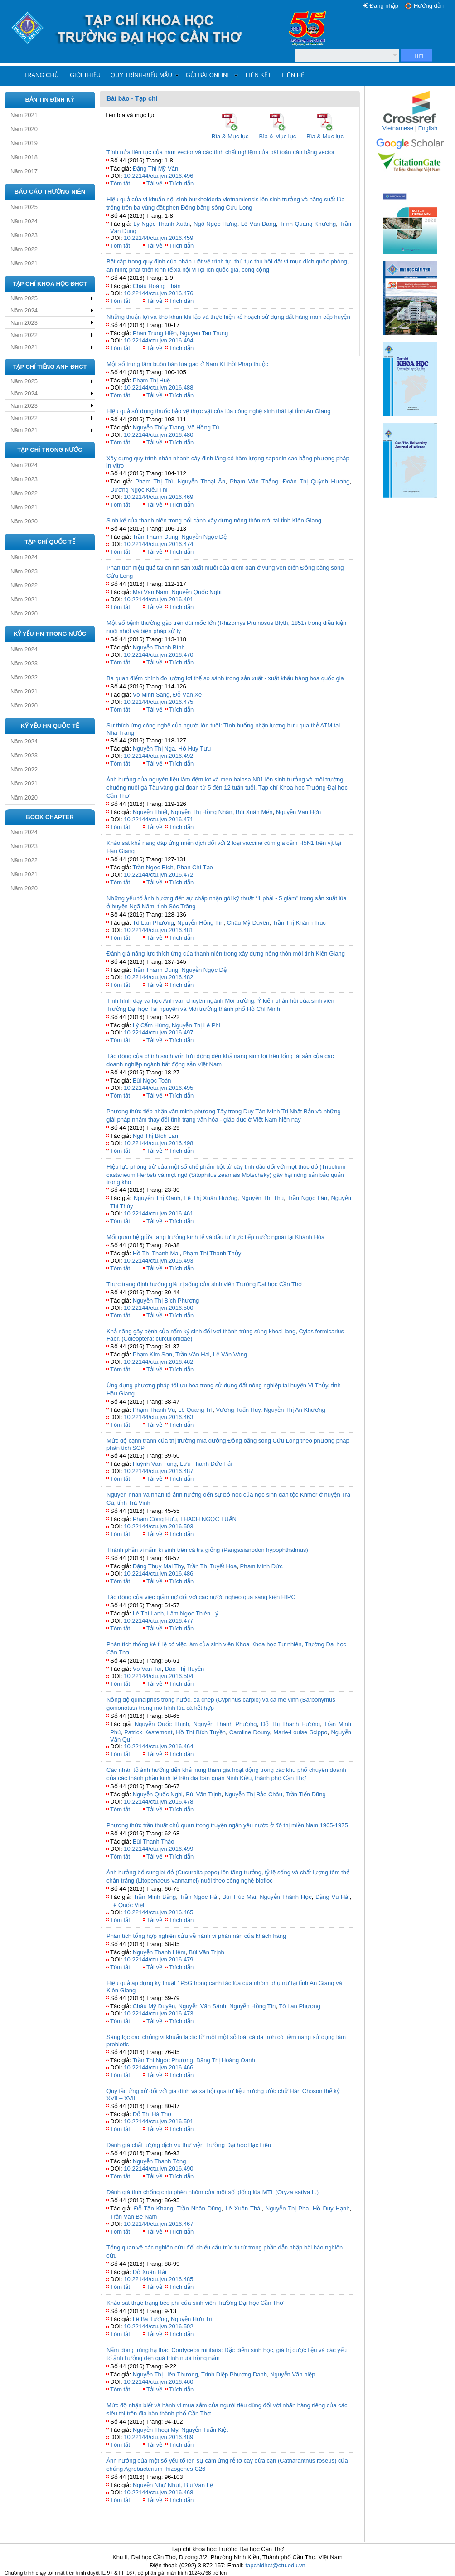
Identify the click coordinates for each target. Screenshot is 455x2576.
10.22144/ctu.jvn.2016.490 (158, 2168)
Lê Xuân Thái (243, 2208)
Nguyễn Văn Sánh (202, 2006)
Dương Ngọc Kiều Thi (138, 489)
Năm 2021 (24, 115)
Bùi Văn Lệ (198, 2485)
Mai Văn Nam (151, 592)
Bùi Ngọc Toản (152, 1080)
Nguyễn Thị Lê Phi (196, 1025)
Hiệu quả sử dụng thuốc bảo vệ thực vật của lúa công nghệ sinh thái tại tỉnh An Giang (218, 411)
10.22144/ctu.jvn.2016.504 (158, 1676)
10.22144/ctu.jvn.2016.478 (158, 1801)
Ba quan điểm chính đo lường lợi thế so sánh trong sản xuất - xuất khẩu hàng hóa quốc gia (225, 678)
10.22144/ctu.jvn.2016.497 (158, 1032)
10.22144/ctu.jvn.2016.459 (158, 237)
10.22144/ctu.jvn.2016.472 (158, 874)
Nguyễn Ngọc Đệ (204, 536)
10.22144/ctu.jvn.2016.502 (158, 2326)
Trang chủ (41, 75)
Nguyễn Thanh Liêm (159, 1952)
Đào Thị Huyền (184, 1668)
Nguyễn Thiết (150, 812)
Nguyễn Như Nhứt (157, 2485)
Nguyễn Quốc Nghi (197, 592)
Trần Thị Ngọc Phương (162, 2060)
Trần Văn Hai (192, 1354)
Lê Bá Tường (150, 2319)
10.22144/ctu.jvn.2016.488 (158, 387)
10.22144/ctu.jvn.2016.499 (158, 1848)
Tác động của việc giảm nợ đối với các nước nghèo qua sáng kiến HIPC (200, 1597)
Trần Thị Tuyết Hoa (212, 1566)
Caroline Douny (249, 1732)
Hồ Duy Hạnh (331, 2208)
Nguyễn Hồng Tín (200, 922)
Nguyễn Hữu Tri (192, 2319)
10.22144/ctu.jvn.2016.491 (158, 599)
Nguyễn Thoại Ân (202, 481)
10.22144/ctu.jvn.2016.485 (158, 2279)
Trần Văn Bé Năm (133, 2216)
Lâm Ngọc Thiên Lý (192, 1613)
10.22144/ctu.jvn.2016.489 (158, 2437)
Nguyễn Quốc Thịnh (162, 1724)
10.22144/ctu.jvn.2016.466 (158, 2067)
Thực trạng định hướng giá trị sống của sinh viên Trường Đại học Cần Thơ (204, 1284)
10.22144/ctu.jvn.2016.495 (158, 1087)
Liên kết (258, 75)
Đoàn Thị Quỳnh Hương (316, 481)
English (428, 128)
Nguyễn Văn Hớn (298, 812)
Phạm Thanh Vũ (154, 1409)
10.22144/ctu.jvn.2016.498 (158, 1143)
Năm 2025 (24, 207)
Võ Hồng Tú (203, 427)
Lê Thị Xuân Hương (210, 1198)
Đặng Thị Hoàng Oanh (225, 2060)
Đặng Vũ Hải (332, 1896)
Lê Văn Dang (258, 223)
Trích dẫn (181, 183)
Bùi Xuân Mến (254, 812)
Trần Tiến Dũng (306, 1794)
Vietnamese (397, 128)
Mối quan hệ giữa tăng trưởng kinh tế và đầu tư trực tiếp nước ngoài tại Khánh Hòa (215, 1237)
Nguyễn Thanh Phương (225, 1724)
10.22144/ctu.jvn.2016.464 (158, 1746)
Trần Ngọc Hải (198, 1896)
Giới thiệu (85, 75)
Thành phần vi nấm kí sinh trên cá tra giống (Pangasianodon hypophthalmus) (207, 1550)
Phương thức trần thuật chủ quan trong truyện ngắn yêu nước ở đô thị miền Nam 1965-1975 (227, 1825)
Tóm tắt (120, 183)
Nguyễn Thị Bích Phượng (166, 1300)
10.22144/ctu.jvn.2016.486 (158, 1573)
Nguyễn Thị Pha (287, 2208)
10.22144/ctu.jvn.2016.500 (158, 1307)
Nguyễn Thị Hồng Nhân (201, 812)
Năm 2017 (24, 171)
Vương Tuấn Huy (238, 1409)
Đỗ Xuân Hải (149, 2272)
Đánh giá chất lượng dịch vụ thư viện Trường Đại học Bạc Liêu (188, 2145)
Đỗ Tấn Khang (153, 2208)
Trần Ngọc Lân (307, 1198)
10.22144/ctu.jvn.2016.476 (158, 293)
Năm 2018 (24, 157)
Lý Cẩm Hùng (151, 1025)
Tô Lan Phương (153, 922)
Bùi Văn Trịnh (203, 1794)
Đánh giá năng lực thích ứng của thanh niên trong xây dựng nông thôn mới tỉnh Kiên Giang (225, 953)
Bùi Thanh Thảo (153, 1841)
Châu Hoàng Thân (157, 286)
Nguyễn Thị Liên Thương (165, 2374)
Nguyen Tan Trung (204, 333)
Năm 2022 (24, 249)
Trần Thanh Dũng (155, 536)
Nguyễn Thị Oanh (157, 1198)
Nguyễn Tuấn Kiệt (204, 2429)
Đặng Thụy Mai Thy (158, 1566)
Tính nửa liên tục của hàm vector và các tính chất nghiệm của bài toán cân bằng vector (220, 152)
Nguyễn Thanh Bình (159, 647)
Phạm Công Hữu (155, 1519)
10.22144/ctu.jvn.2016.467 (158, 2223)
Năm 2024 (24, 221)
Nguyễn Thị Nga (154, 748)
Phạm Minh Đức (261, 1566)
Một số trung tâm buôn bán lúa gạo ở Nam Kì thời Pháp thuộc (187, 364)
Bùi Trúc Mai (239, 1896)
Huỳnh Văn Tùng (155, 1463)
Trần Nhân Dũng (199, 2208)
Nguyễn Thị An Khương (294, 1409)
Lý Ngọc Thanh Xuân (161, 223)
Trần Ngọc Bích (152, 867)
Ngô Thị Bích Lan (155, 1135)
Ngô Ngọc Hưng (215, 223)
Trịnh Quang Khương (308, 223)
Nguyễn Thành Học (285, 1896)
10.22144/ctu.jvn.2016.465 (158, 1912)
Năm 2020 (24, 129)
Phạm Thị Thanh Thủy (212, 1253)
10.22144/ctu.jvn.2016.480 (158, 434)
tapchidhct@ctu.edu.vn (275, 2565)
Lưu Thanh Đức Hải (206, 1463)
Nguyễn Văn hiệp (292, 2374)
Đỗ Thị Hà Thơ (152, 2114)
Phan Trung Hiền (155, 333)
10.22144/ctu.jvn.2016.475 (158, 701)
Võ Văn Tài (147, 1668)
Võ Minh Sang (151, 694)
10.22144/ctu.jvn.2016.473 (158, 2013)
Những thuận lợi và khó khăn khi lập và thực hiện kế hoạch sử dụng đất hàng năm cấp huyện (228, 316)
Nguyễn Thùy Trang (158, 427)
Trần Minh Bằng (155, 1896)
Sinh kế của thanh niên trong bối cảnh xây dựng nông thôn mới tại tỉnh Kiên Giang (213, 520)
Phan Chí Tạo (195, 867)
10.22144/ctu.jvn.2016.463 (158, 1417)
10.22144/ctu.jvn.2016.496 (158, 175)
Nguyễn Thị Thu (262, 1198)
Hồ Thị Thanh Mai (156, 1253)
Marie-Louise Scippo (300, 1732)
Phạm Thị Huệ (151, 380)
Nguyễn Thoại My (155, 2429)
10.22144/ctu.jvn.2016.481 (158, 930)
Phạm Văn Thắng (254, 481)
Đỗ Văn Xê (187, 694)
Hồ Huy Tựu (194, 748)
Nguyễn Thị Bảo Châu (253, 1794)
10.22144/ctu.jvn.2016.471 (158, 819)
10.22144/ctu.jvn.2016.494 (158, 340)
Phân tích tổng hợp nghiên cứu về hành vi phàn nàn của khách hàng (196, 1935)
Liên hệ (293, 75)
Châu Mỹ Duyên (248, 922)
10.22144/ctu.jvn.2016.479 (158, 1959)
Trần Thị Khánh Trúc (299, 922)
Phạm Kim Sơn (152, 1354)
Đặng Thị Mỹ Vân (156, 168)
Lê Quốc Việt (127, 1905)
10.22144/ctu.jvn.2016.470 (158, 654)
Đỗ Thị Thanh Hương (290, 1724)
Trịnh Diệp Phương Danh (234, 2374)
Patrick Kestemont (148, 1732)
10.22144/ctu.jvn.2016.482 (158, 977)
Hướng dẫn (429, 5)
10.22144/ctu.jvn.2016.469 (158, 496)
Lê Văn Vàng (230, 1354)
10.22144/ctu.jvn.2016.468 (158, 2492)
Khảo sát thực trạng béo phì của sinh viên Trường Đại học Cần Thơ (194, 2302)
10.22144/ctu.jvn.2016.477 (158, 1620)
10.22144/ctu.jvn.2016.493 (158, 1260)
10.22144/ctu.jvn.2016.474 (158, 544)
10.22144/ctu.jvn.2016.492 (158, 755)
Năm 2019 (24, 143)
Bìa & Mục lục (230, 136)
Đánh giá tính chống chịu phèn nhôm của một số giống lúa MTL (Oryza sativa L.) (212, 2192)
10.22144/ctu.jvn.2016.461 (158, 1213)
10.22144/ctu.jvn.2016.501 (158, 2121)
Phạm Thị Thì (154, 481)
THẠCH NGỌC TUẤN (208, 1519)
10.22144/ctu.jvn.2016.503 (158, 1526)
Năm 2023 (24, 235)
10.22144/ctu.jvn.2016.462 (158, 1361)
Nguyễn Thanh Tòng (159, 2161)
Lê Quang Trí (195, 1409)
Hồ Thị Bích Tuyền (201, 1732)
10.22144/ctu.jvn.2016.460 (158, 2381)
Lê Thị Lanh (148, 1613)
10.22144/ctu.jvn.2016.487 (158, 1471)
